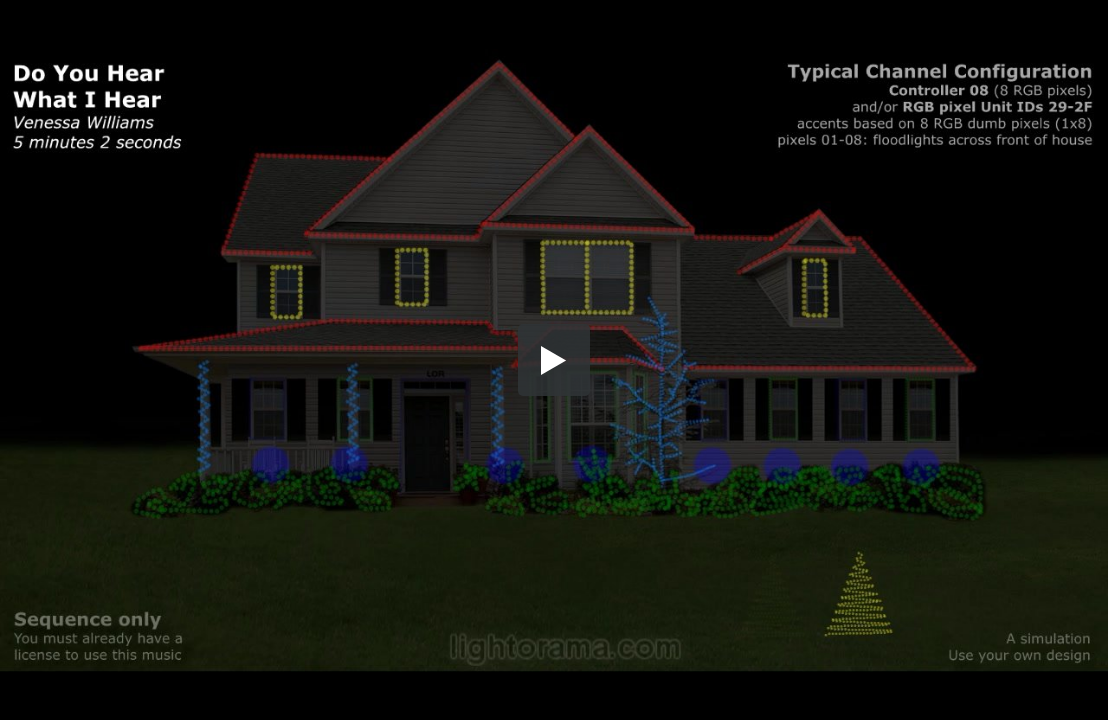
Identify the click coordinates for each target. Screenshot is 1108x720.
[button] (554, 360)
